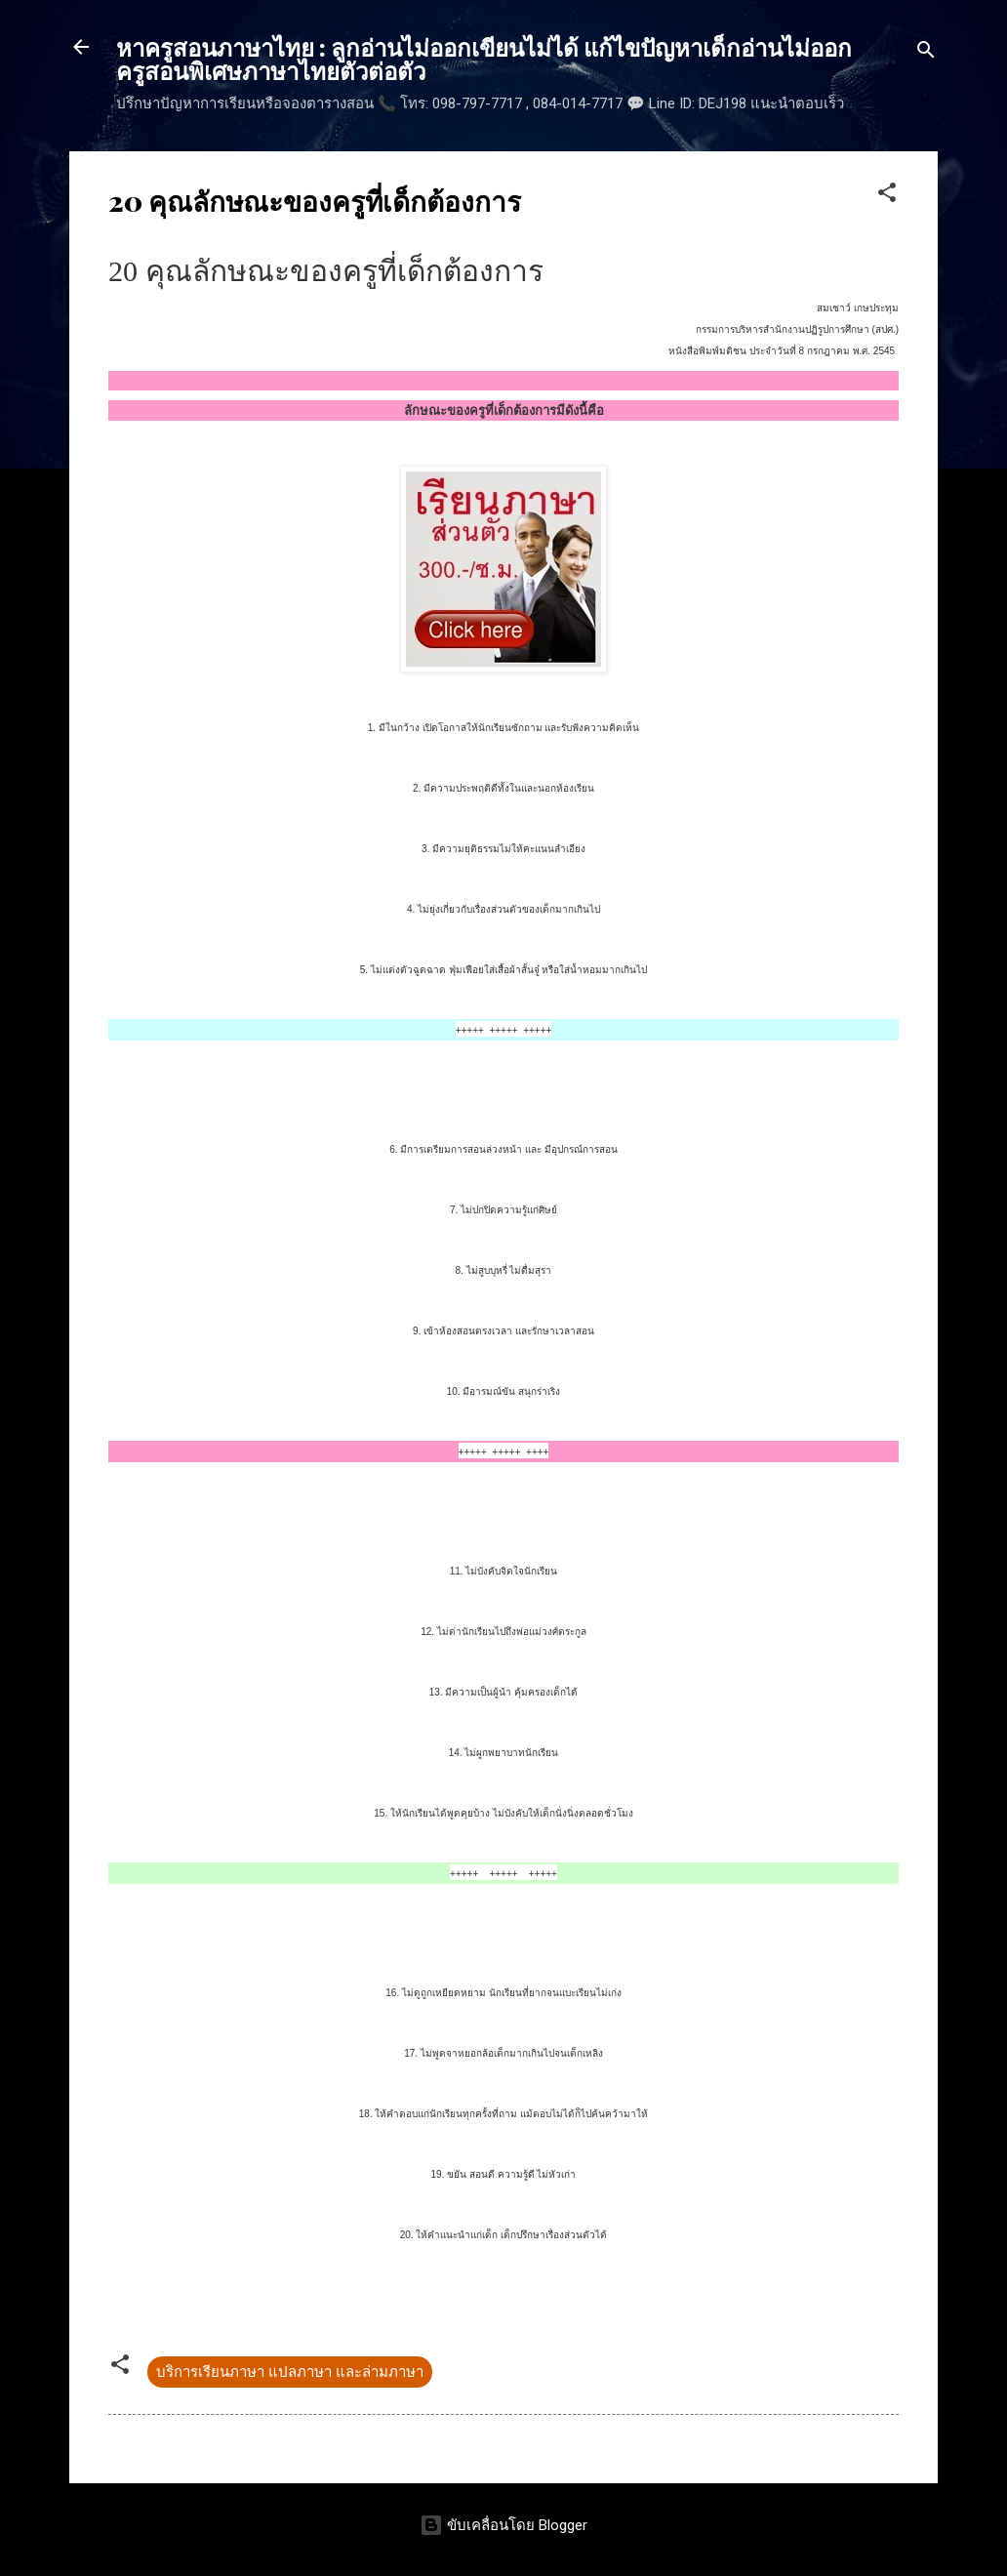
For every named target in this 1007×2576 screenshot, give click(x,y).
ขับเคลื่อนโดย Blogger (503, 2525)
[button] (887, 196)
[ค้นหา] (926, 53)
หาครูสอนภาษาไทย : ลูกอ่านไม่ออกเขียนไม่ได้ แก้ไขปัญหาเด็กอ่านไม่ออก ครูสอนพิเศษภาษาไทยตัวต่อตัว (484, 58)
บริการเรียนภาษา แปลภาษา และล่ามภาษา (289, 2372)
